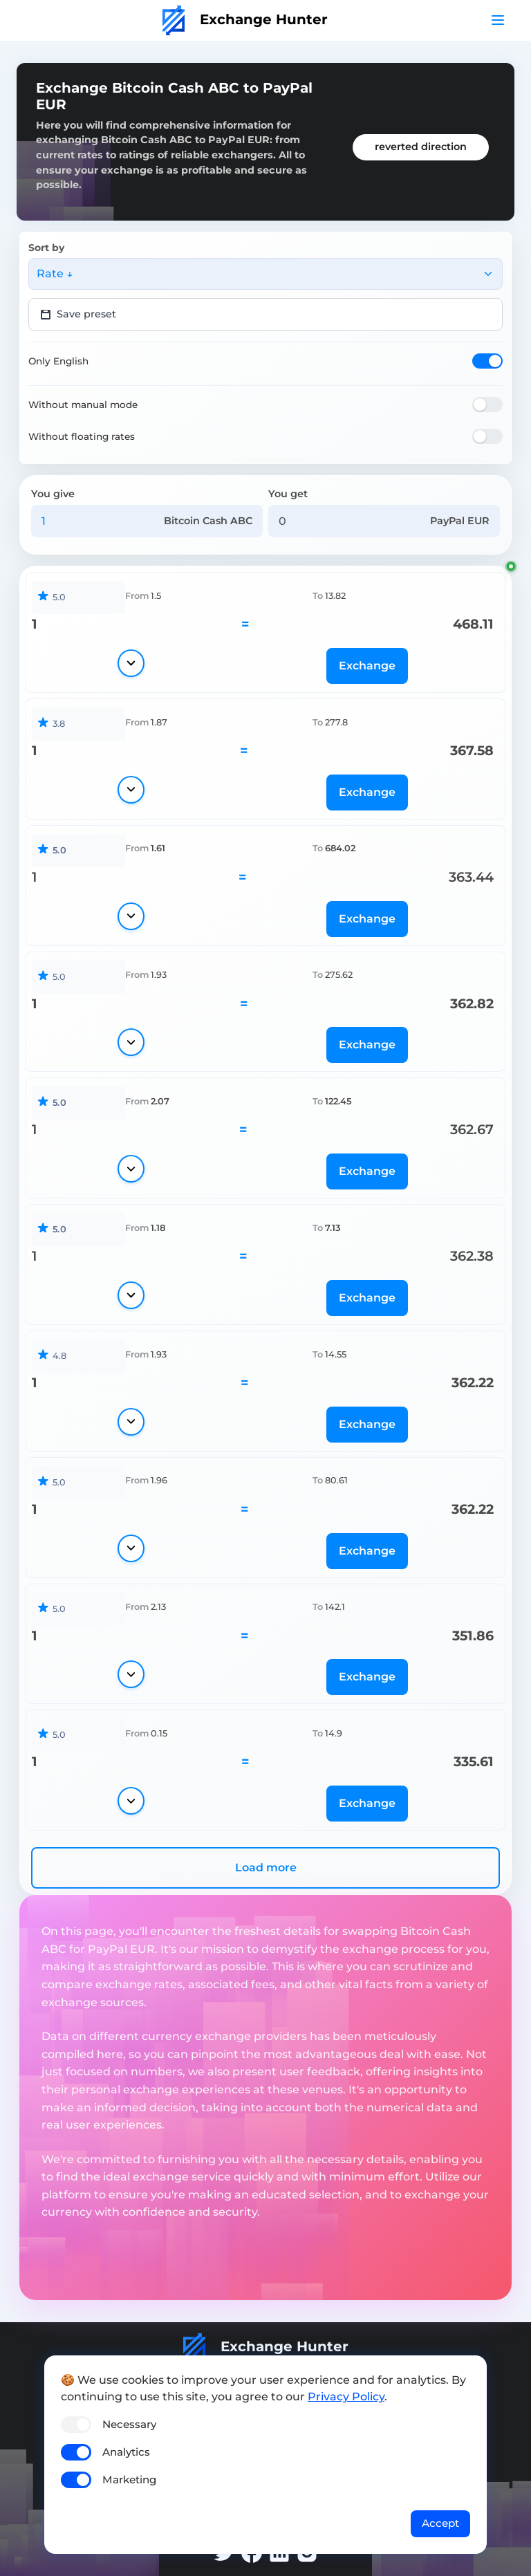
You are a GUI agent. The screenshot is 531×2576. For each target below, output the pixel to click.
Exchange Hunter (245, 19)
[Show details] (131, 663)
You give (53, 494)
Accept (440, 2523)
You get (288, 494)
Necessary (129, 2424)
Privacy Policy (346, 2396)
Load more (266, 1867)
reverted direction (421, 146)
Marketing (129, 2479)
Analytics (126, 2451)
